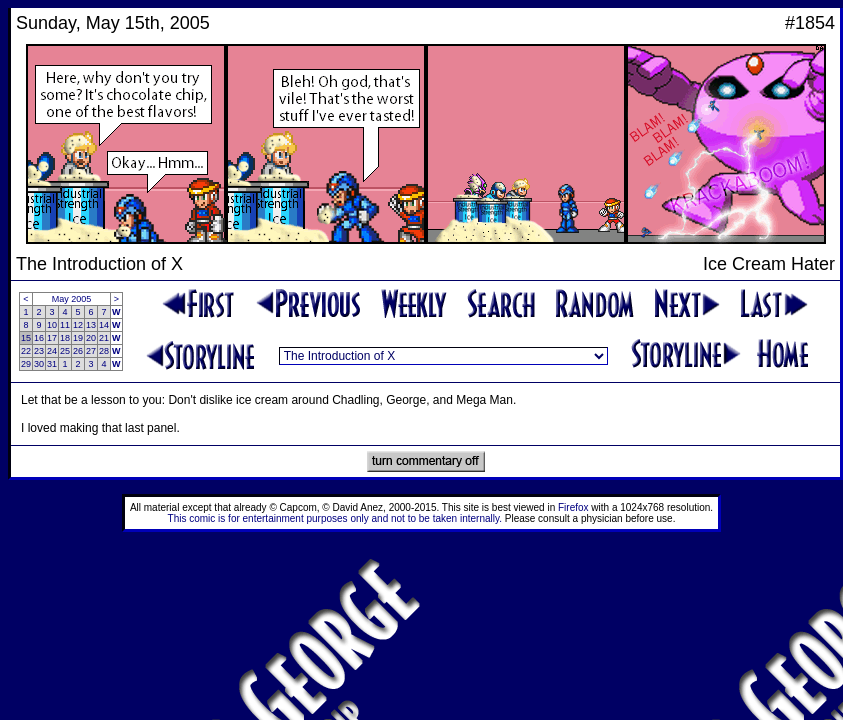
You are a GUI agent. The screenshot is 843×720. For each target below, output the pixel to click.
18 (65, 338)
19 (78, 338)
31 (52, 364)
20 (91, 338)
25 (65, 351)
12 (78, 325)
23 (39, 351)
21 (104, 338)
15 (26, 338)
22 (26, 351)
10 (52, 325)
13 (91, 325)
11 (65, 325)
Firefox (573, 507)
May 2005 (72, 299)
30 (39, 364)
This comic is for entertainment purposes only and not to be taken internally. (335, 518)
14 (104, 325)
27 (91, 351)
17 (52, 338)
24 (52, 351)
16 (39, 338)
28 (104, 351)
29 (26, 364)
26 (78, 351)
